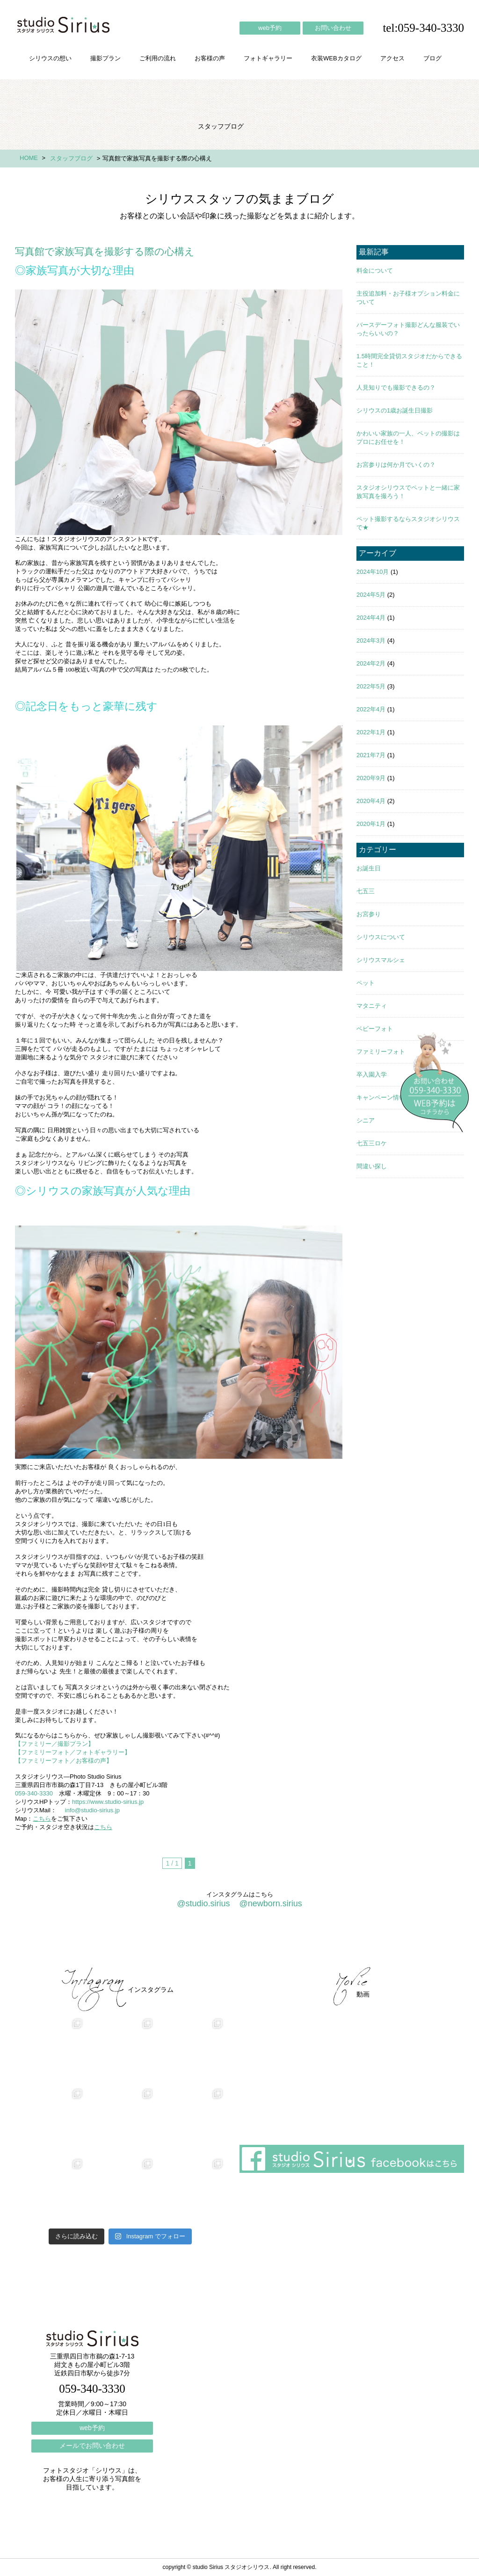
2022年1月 (370, 732)
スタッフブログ (71, 158)
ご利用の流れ (157, 58)
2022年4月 (370, 709)
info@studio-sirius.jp (92, 1810)
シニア (365, 1120)
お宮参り (368, 914)
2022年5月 (370, 686)
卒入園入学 (371, 1074)
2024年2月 (370, 663)
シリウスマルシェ (380, 959)
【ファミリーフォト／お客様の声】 (63, 1760)
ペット (365, 982)
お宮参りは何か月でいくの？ (395, 464)
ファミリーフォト (380, 1051)
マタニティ (371, 1005)
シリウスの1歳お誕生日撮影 (394, 410)
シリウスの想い (50, 58)
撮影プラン (105, 58)
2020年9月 (370, 777)
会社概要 (310, 1942)
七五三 (365, 891)
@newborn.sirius (270, 1903)
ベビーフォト (374, 1028)
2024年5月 (370, 594)
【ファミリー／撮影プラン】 (54, 1743)
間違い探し (371, 1166)
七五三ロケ (371, 1143)
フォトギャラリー (268, 58)
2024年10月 (372, 571)
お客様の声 (210, 58)
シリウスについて (380, 937)
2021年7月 (370, 755)
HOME (29, 157)
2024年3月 (370, 640)
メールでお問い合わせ (92, 2445)
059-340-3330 (34, 1793)
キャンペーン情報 (380, 1097)
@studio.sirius (203, 1903)
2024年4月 (370, 617)
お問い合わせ (333, 27)
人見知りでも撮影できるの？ (395, 387)
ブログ (432, 58)
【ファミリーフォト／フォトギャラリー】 (73, 1752)
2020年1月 (370, 823)
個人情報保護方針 (425, 1942)
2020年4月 (370, 800)
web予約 (270, 27)
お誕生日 (368, 868)
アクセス (392, 58)
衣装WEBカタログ (336, 58)
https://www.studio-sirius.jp (108, 1801)
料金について (374, 270)
